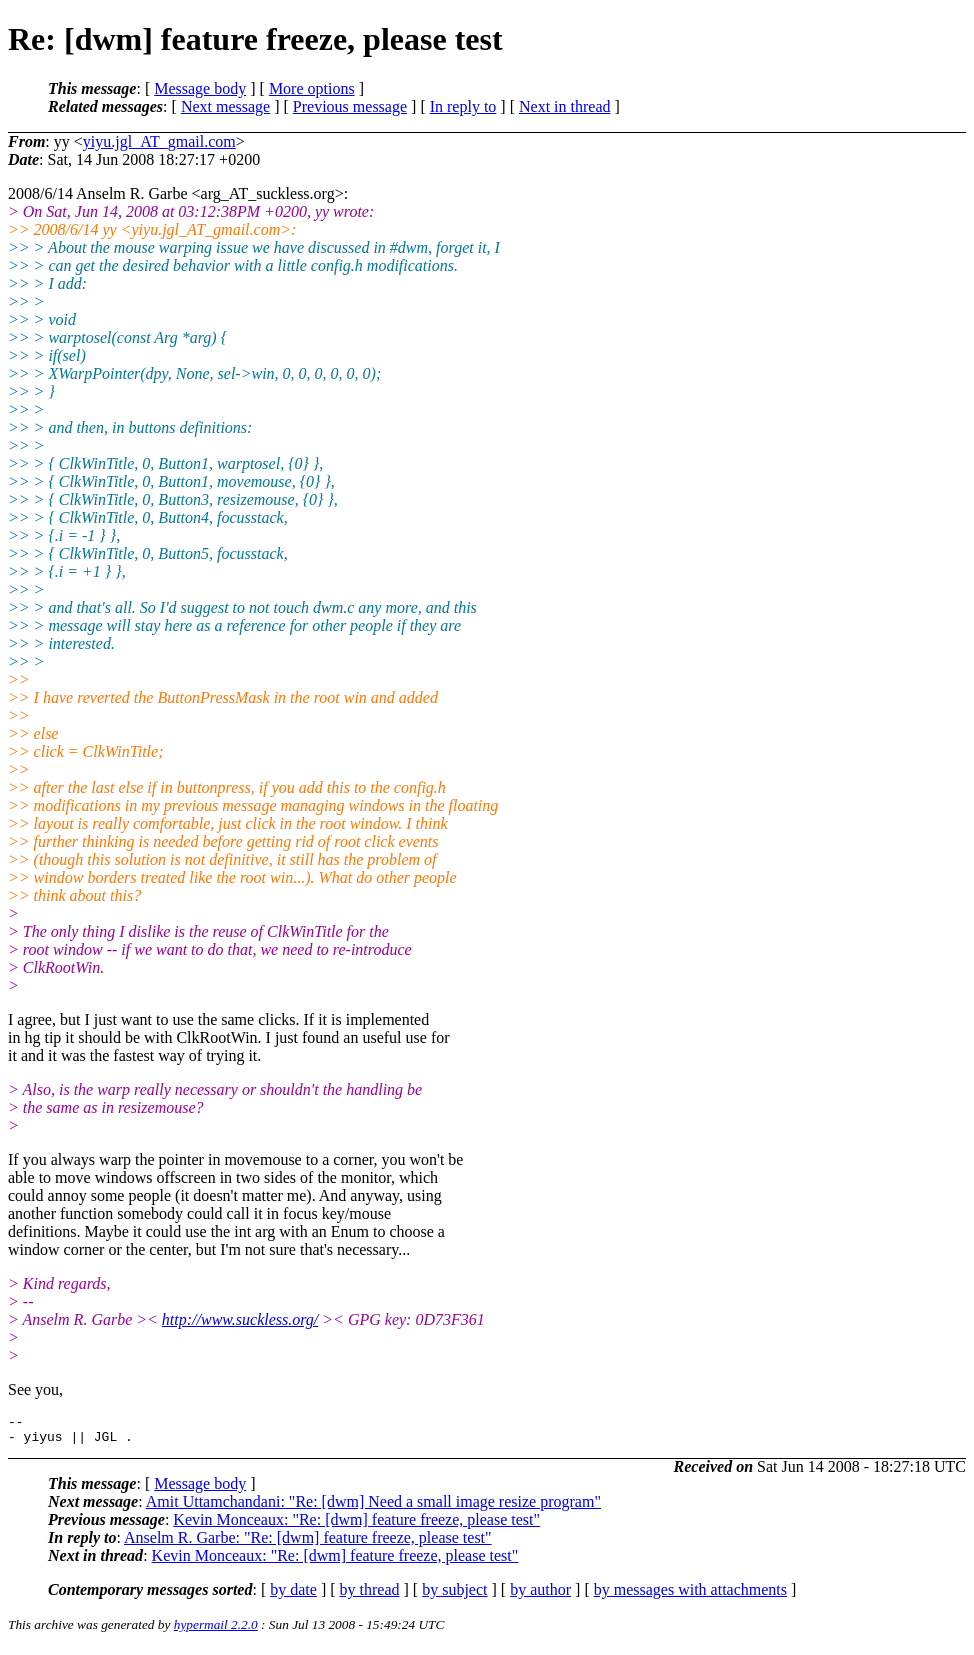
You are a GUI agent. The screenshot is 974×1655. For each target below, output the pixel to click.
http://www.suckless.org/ (240, 1319)
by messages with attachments (690, 1595)
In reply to (463, 106)
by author (540, 1595)
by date (293, 1595)
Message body (200, 88)
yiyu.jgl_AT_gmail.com (159, 141)
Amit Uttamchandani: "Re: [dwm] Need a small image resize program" (373, 1507)
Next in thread (565, 106)
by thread (370, 1595)
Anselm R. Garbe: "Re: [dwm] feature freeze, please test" (308, 1543)
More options (312, 88)
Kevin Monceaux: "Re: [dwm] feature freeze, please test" (356, 1525)
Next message (225, 106)
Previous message (350, 106)
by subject (454, 1595)
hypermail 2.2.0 (216, 1630)
